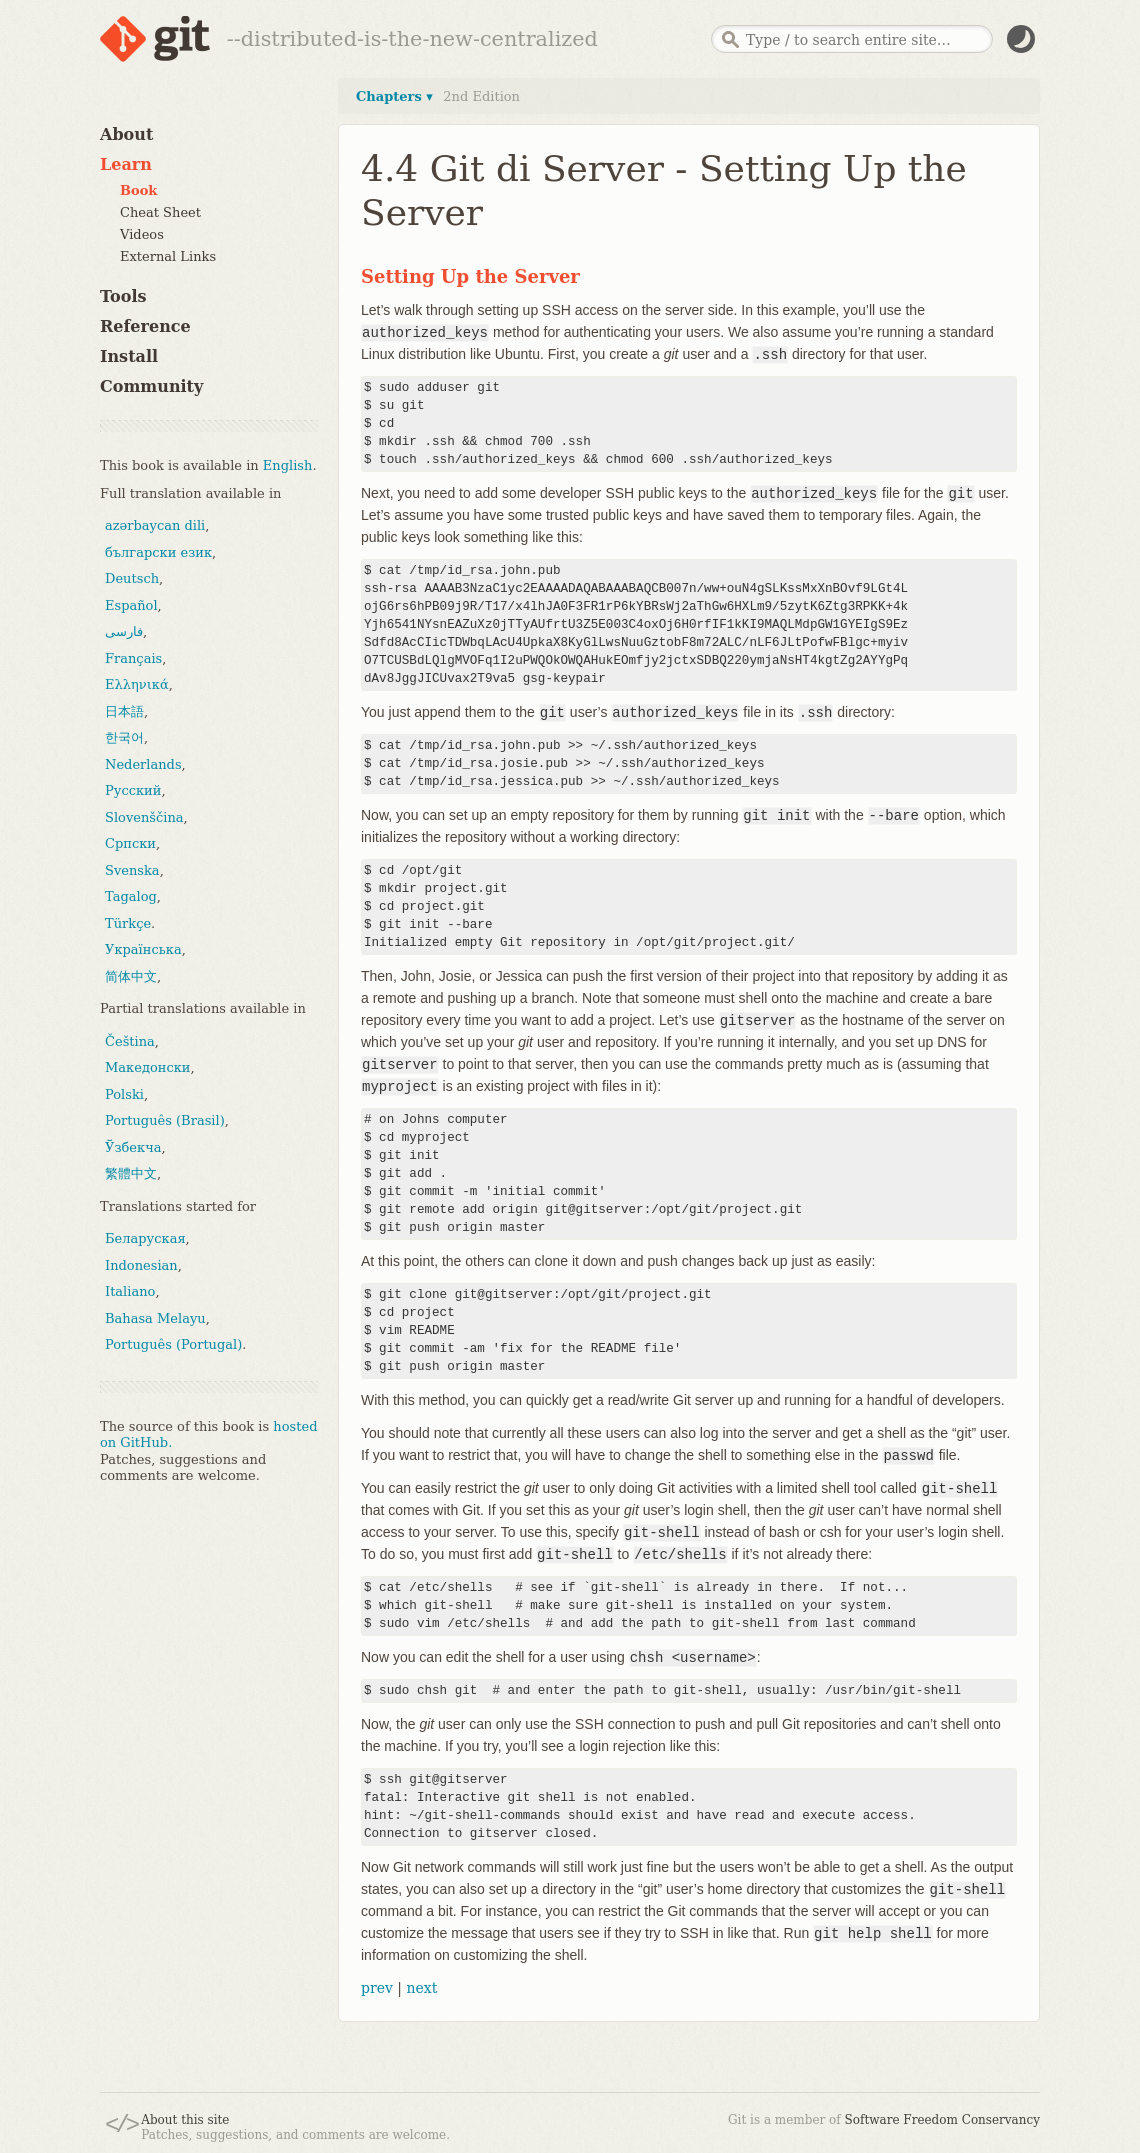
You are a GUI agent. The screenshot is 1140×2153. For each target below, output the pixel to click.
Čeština (130, 1041)
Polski (124, 1094)
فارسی (124, 631)
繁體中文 (131, 1173)
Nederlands (143, 764)
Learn (126, 164)
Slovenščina (144, 817)
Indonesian (141, 1265)
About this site (185, 2120)
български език (158, 552)
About (126, 134)
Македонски (147, 1067)
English (288, 465)
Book (138, 190)
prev (377, 1988)
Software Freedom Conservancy (942, 2120)
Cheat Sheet (160, 212)
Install (129, 356)
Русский (133, 790)
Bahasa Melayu (155, 1318)
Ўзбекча (133, 1147)
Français (133, 658)
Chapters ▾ (394, 96)
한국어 (124, 737)
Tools (123, 296)
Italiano (130, 1291)
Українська (143, 949)
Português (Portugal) (173, 1344)
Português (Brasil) (165, 1120)
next (421, 1988)
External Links (168, 256)
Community (151, 386)
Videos (142, 234)
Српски (130, 843)
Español (131, 605)
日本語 (124, 711)
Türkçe (128, 923)
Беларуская (145, 1238)
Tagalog (131, 896)
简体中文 (131, 976)
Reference (145, 326)
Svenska (132, 870)
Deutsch (132, 578)
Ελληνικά (137, 684)
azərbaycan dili (155, 525)
